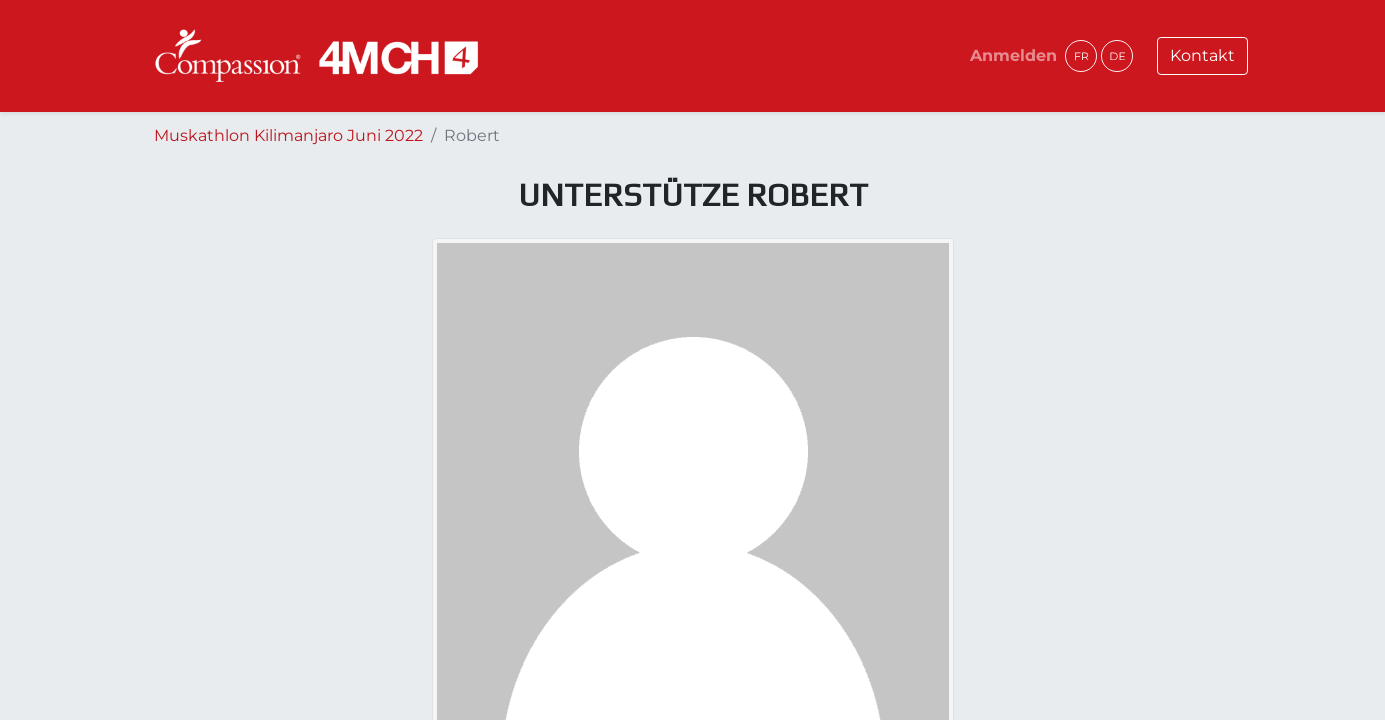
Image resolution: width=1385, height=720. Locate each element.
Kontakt (1202, 55)
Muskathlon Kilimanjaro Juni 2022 (288, 135)
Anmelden (1013, 55)
